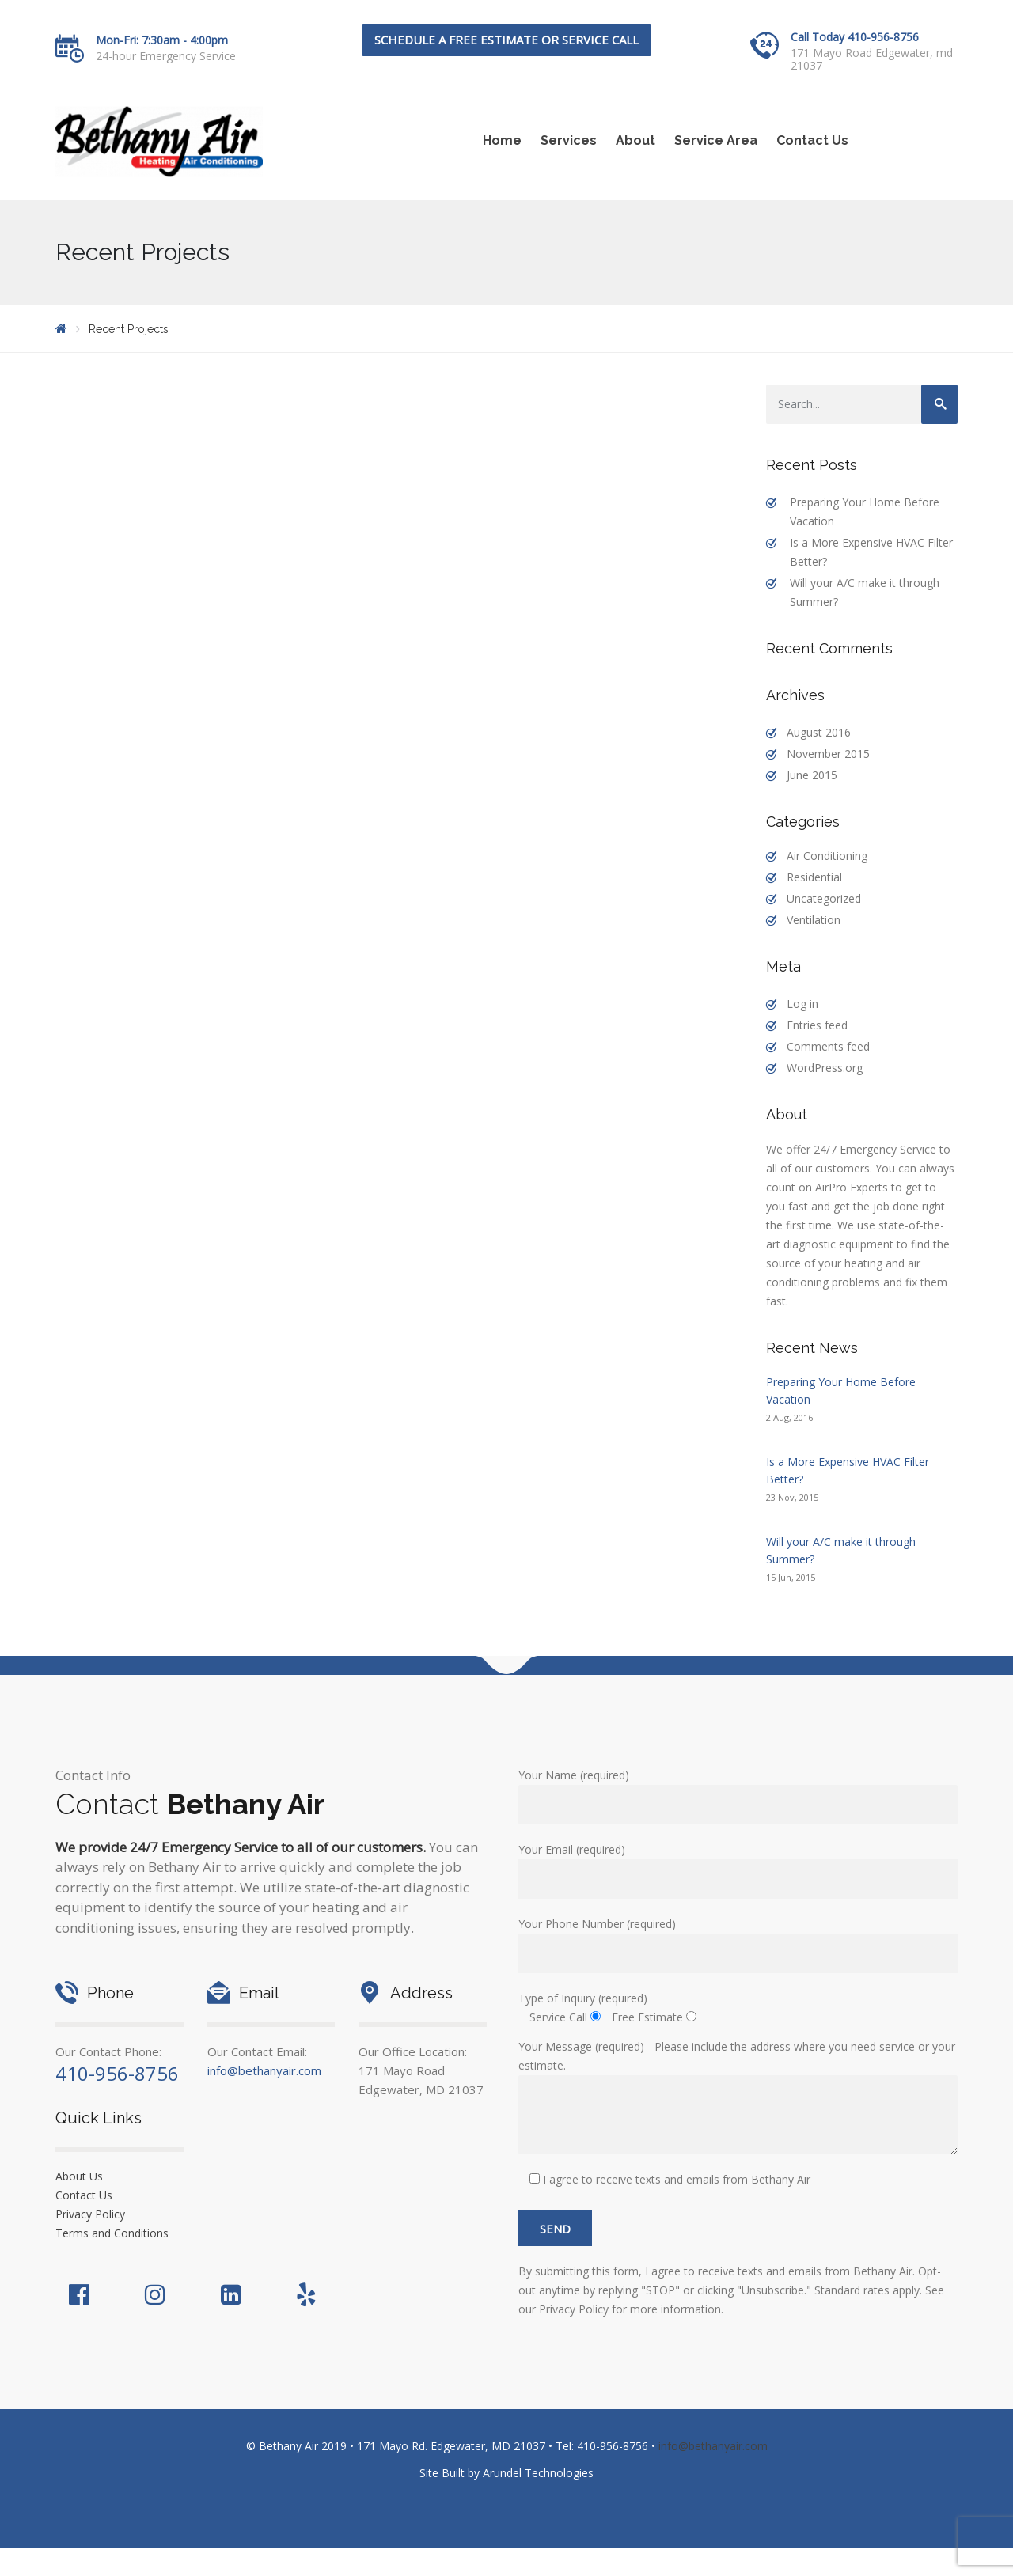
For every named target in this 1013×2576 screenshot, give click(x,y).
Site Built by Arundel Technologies (506, 2472)
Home (502, 140)
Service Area (715, 140)
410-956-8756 (117, 2073)
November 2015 (828, 753)
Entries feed (817, 1024)
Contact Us (812, 140)
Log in (802, 1003)
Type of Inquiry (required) (582, 1998)
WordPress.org (825, 1067)
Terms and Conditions (112, 2233)
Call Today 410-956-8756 (855, 36)
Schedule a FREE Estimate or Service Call (506, 39)
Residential (814, 877)
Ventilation (813, 919)
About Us (79, 2176)
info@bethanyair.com (264, 2070)
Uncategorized (824, 898)
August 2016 (819, 732)
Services (569, 140)
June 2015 (812, 774)
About (635, 140)
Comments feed (828, 1046)
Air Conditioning (827, 855)
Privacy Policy (90, 2214)
